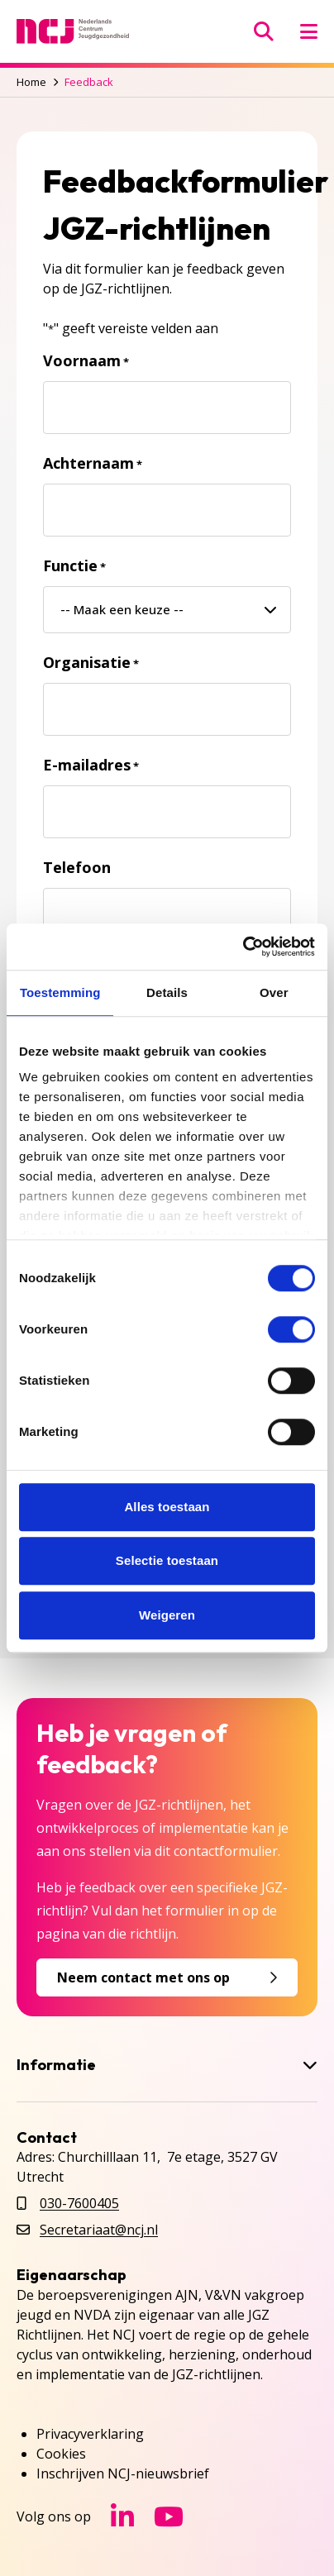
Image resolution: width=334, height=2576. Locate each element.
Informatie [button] (167, 2065)
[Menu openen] (308, 31)
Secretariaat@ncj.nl (99, 2230)
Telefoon (77, 867)
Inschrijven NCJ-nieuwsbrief (122, 2473)
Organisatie (91, 662)
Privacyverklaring (90, 2434)
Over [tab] (274, 992)
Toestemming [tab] (60, 992)
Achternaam (92, 463)
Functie (74, 565)
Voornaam (86, 360)
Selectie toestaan (167, 1560)
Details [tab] (167, 992)
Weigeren (167, 1615)
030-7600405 (79, 2203)
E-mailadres (91, 764)
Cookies (61, 2454)
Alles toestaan (166, 1507)
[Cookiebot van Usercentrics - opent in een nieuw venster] (242, 946)
